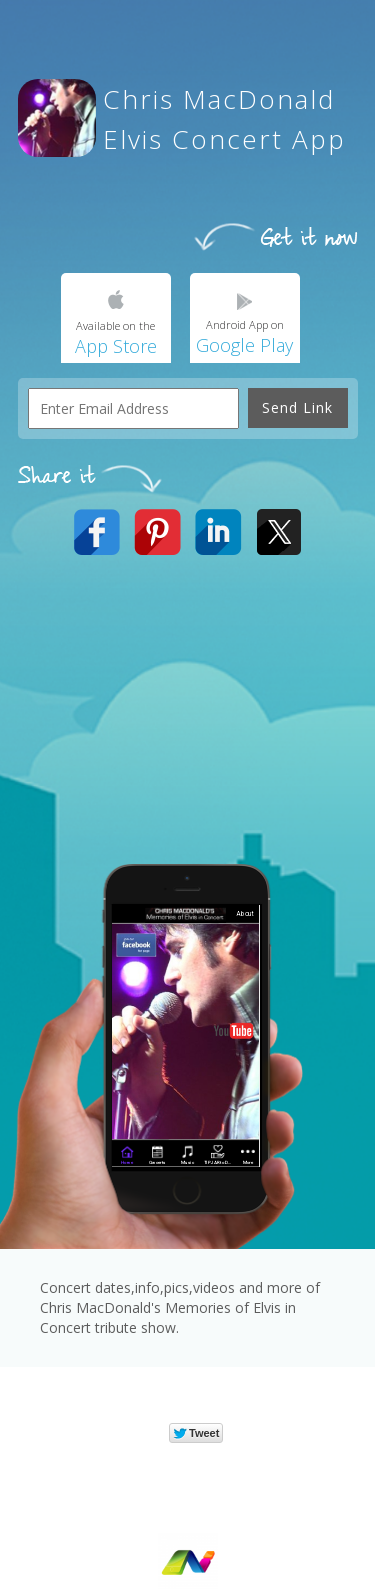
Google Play (244, 345)
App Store (116, 346)
